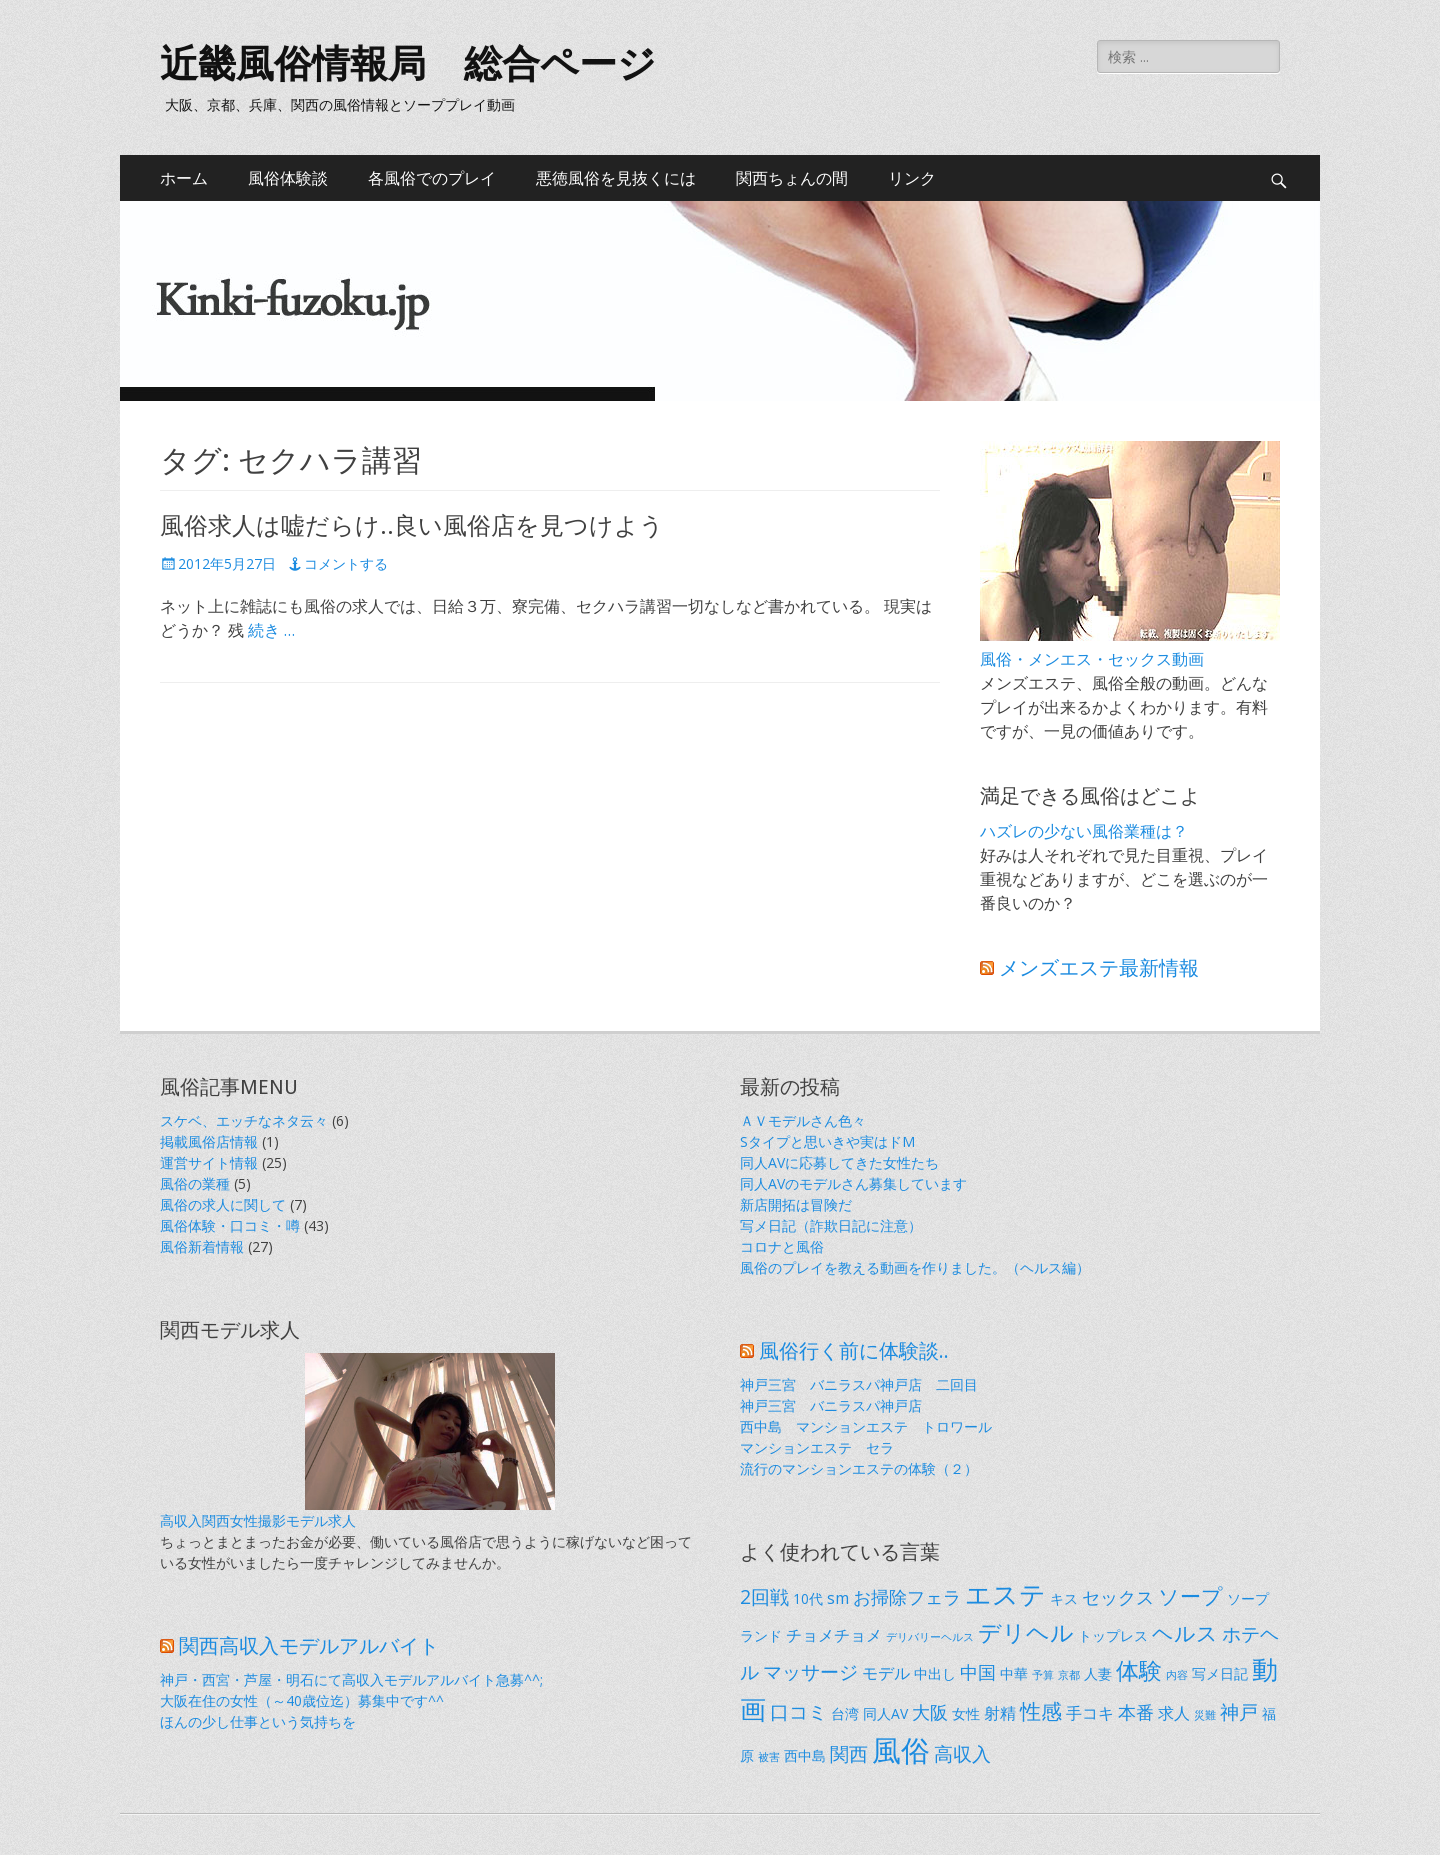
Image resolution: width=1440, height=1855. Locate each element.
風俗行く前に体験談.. (854, 1351)
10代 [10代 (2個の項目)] (808, 1598)
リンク (912, 178)
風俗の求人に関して (223, 1204)
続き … (271, 630)
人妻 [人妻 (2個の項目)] (1098, 1673)
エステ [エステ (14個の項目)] (1005, 1594)
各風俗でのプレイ (432, 178)
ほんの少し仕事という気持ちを (258, 1721)
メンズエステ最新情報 (1099, 968)
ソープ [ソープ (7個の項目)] (1190, 1595)
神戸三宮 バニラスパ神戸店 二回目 (859, 1384)
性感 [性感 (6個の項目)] (1041, 1711)
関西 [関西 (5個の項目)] (849, 1753)
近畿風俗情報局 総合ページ (408, 64)
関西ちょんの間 (792, 178)
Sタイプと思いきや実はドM (827, 1141)
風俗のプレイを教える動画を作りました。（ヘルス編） (915, 1267)
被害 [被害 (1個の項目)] (769, 1757)
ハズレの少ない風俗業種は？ (1084, 831)
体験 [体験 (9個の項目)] (1139, 1670)
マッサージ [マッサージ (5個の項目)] (810, 1671)
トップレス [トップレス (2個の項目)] (1113, 1635)
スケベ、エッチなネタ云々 (244, 1120)
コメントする (346, 563)
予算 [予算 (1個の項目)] (1043, 1675)
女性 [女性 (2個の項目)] (966, 1713)
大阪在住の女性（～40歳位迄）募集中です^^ (302, 1700)
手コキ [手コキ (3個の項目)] (1090, 1713)
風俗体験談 (288, 178)
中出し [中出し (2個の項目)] (935, 1673)
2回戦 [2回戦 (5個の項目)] (764, 1596)
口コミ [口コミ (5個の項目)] (798, 1711)
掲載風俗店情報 (209, 1141)
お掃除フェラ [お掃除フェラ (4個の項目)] (907, 1597)
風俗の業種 (195, 1183)
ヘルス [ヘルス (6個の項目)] (1185, 1633)
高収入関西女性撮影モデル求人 (258, 1520)
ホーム (184, 178)
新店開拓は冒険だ (796, 1204)
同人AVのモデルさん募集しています (853, 1183)
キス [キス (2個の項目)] (1064, 1598)
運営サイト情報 (209, 1162)
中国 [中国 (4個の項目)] (978, 1672)
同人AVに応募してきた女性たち (839, 1162)
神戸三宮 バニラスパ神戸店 (831, 1405)
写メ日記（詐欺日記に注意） (831, 1225)
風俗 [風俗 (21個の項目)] (901, 1750)
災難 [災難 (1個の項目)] (1205, 1715)
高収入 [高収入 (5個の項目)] (962, 1753)
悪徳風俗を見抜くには (616, 178)
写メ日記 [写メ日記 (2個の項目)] (1220, 1673)
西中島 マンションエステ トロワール (866, 1426)
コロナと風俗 (782, 1246)
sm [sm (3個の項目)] (838, 1598)
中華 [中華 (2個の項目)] (1014, 1673)
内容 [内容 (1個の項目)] (1177, 1675)
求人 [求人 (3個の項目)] (1174, 1713)
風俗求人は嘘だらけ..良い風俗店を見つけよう (412, 526)
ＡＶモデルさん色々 (803, 1120)
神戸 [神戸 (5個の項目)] (1239, 1711)
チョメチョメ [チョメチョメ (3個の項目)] (834, 1635)
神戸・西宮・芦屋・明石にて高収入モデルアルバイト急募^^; (351, 1679)
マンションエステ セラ (817, 1447)
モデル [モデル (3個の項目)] (886, 1673)
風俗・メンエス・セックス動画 (1092, 659)
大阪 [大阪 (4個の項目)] (930, 1712)
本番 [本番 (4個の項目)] (1136, 1712)
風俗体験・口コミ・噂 (230, 1225)
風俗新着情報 (202, 1246)
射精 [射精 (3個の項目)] (1000, 1713)
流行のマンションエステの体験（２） (859, 1468)
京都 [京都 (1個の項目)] (1069, 1675)
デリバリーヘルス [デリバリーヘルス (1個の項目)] (930, 1637)
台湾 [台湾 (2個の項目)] (845, 1713)
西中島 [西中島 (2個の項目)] (805, 1755)
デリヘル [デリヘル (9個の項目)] (1026, 1632)
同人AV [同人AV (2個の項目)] (885, 1713)
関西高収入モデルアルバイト (309, 1646)
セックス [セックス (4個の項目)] (1118, 1597)
